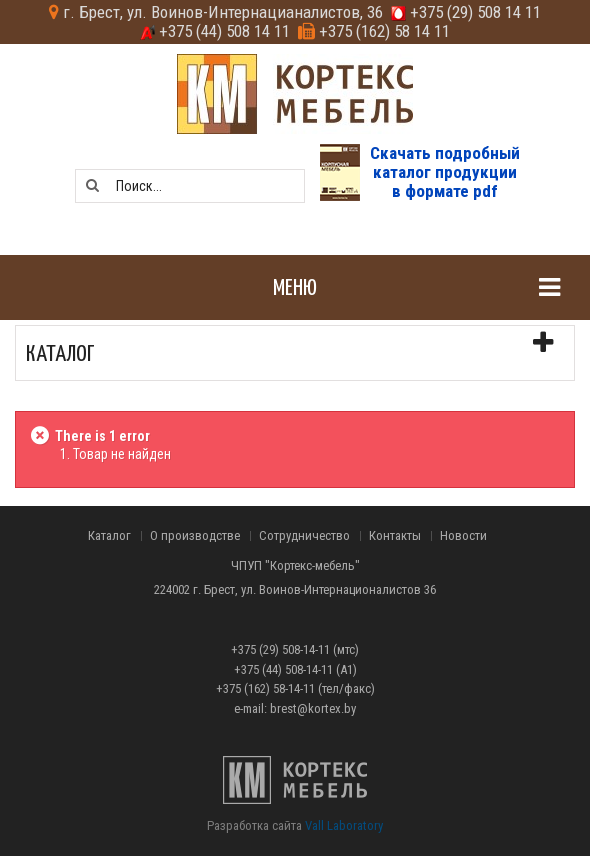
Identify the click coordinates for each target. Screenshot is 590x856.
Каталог (109, 536)
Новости (463, 536)
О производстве (195, 536)
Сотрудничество (304, 536)
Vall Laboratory (344, 825)
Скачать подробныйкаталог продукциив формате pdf (445, 171)
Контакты (395, 536)
